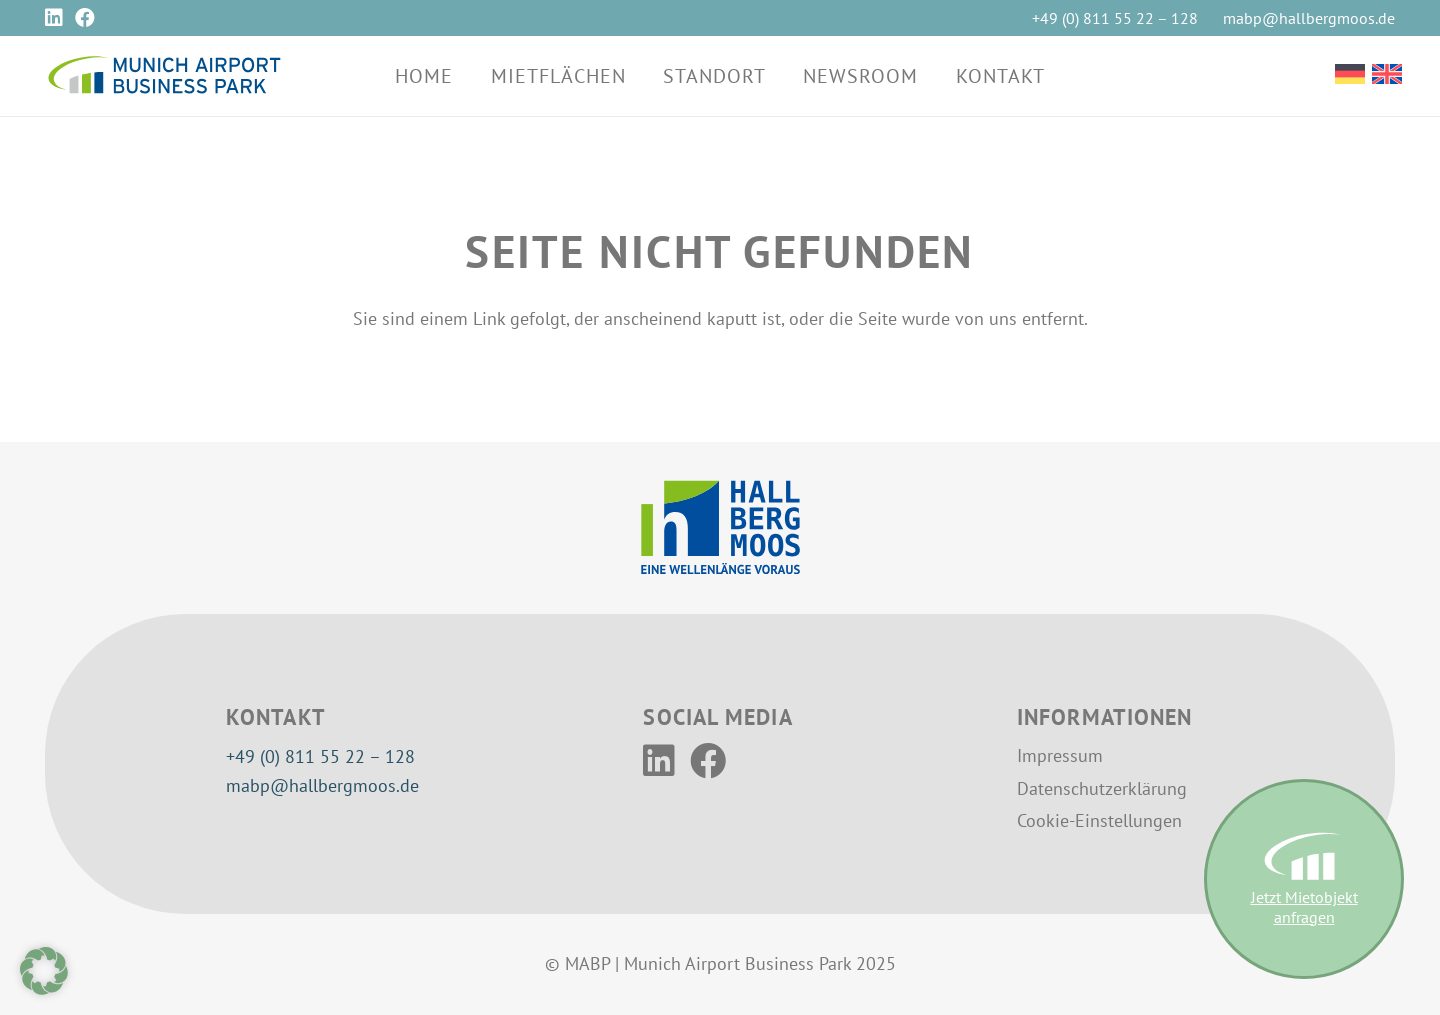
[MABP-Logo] (163, 76)
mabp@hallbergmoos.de (322, 785)
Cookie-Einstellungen (1099, 820)
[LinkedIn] (54, 18)
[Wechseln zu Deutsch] (1350, 76)
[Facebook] (85, 18)
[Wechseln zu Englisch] (1387, 76)
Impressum (1060, 755)
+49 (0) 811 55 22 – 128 (320, 756)
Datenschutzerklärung (1102, 788)
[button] (44, 971)
